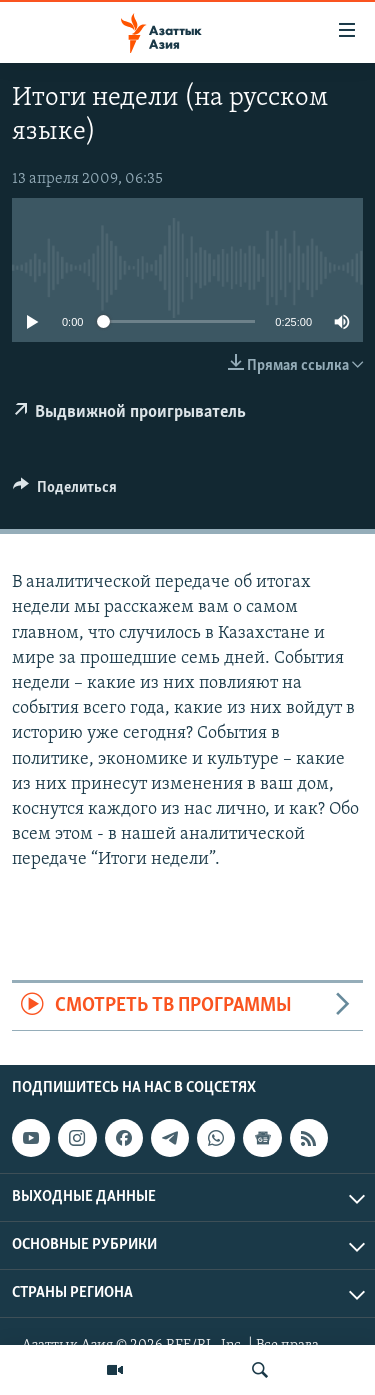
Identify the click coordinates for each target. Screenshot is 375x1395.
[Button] (65, 492)
